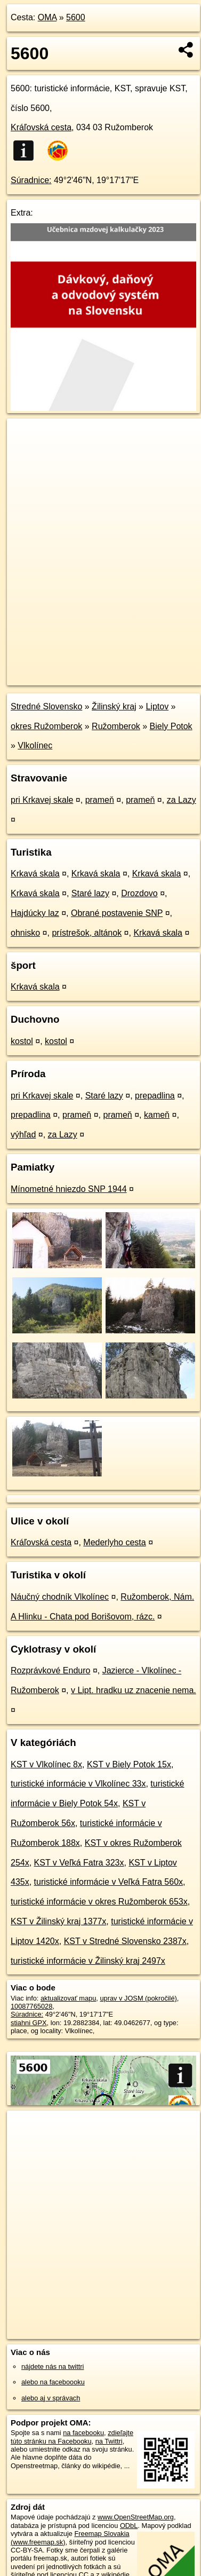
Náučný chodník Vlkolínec (60, 1596)
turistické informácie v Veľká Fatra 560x (108, 1881)
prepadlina (155, 1095)
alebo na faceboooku (53, 2382)
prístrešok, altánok (87, 932)
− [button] (25, 453)
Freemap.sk (140, 668)
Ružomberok (116, 726)
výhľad (23, 1134)
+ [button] (25, 437)
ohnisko (25, 932)
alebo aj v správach (50, 2398)
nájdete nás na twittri (52, 2366)
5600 (75, 17)
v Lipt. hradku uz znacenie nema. (133, 1690)
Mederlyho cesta (114, 1542)
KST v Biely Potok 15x (129, 1764)
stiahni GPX (29, 2023)
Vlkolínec (35, 745)
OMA (47, 17)
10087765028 (31, 2006)
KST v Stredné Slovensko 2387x (125, 1941)
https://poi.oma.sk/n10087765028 (56, 677)
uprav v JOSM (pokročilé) (138, 1998)
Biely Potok (171, 726)
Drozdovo (139, 893)
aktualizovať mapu (68, 1998)
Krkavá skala (35, 873)
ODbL (129, 2526)
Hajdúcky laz (35, 913)
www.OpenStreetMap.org (136, 2517)
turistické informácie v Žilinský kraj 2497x (88, 1960)
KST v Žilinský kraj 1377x (58, 1921)
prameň (99, 799)
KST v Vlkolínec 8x (46, 1764)
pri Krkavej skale (42, 799)
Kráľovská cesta (41, 127)
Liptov (157, 706)
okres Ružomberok (46, 726)
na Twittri (109, 2441)
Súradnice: (31, 180)
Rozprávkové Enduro (50, 1670)
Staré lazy (90, 893)
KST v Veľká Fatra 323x (79, 1862)
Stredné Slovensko (46, 706)
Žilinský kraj (114, 706)
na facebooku (83, 2433)
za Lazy (181, 799)
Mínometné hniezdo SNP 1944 (69, 1189)
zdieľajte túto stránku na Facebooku (72, 2437)
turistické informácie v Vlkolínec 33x (78, 1783)
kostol (22, 1041)
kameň (157, 1114)
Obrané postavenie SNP (117, 913)
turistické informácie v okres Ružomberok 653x (99, 1901)
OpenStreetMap (85, 668)
